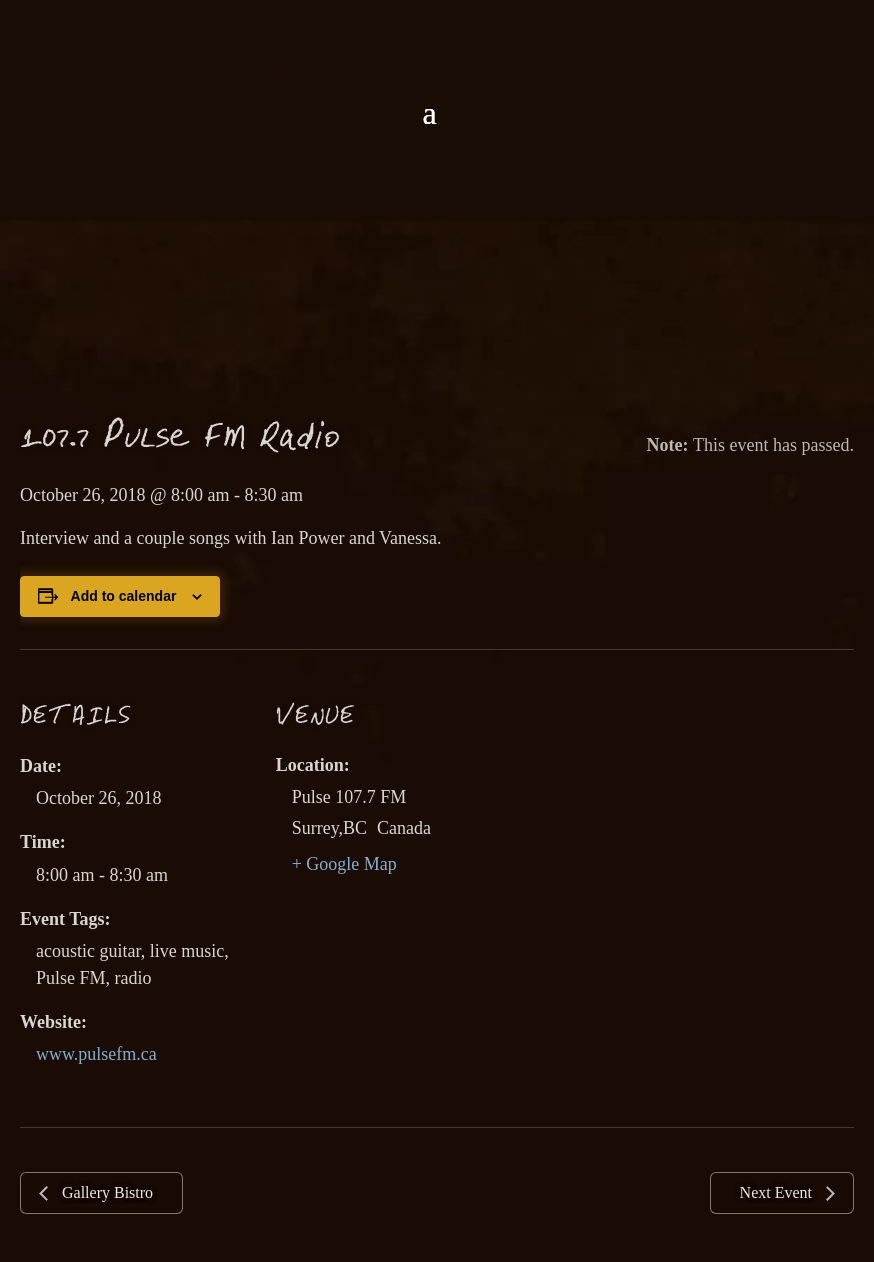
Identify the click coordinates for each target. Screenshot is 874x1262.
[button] (429, 113)
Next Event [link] (778, 1192)
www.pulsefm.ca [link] (96, 1054)
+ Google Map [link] (344, 864)
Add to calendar (124, 596)
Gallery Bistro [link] (105, 1192)
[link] (437, 48)
